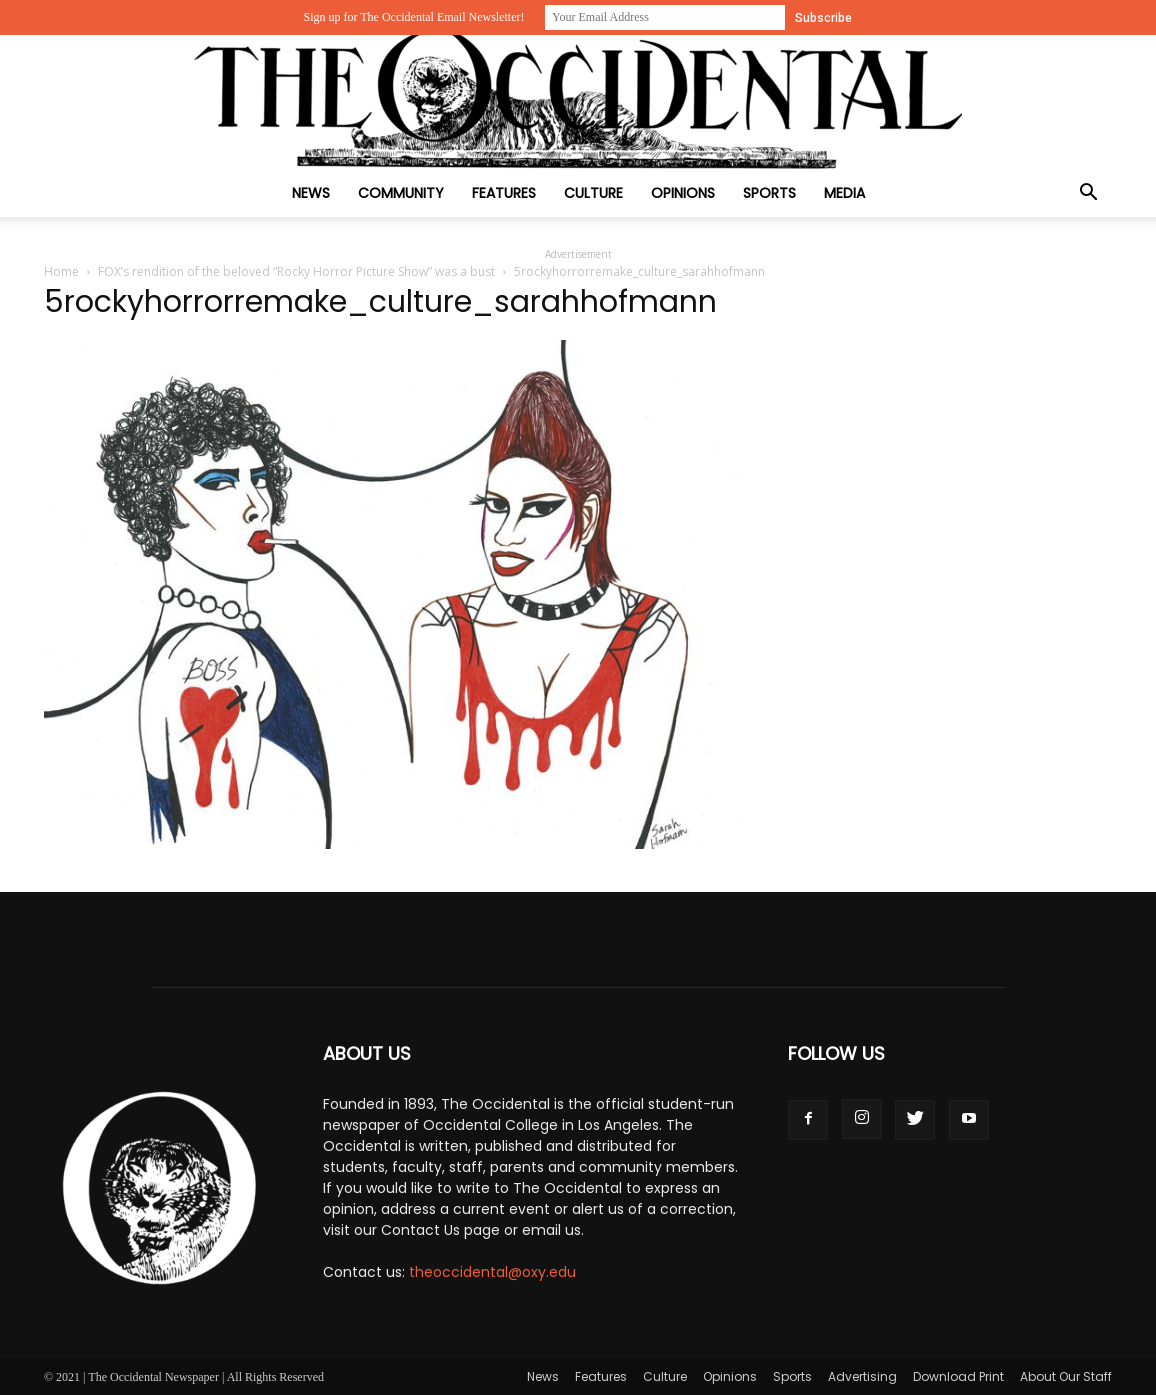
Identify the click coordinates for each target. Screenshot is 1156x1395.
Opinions (683, 193)
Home (61, 271)
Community (401, 193)
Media (844, 193)
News (311, 193)
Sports (769, 193)
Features (504, 193)
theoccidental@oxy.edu (492, 1272)
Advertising (862, 1376)
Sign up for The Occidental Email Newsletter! (413, 17)
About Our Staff (1066, 1376)
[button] (1088, 194)
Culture (593, 193)
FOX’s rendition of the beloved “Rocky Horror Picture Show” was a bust (296, 271)
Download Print (958, 1376)
